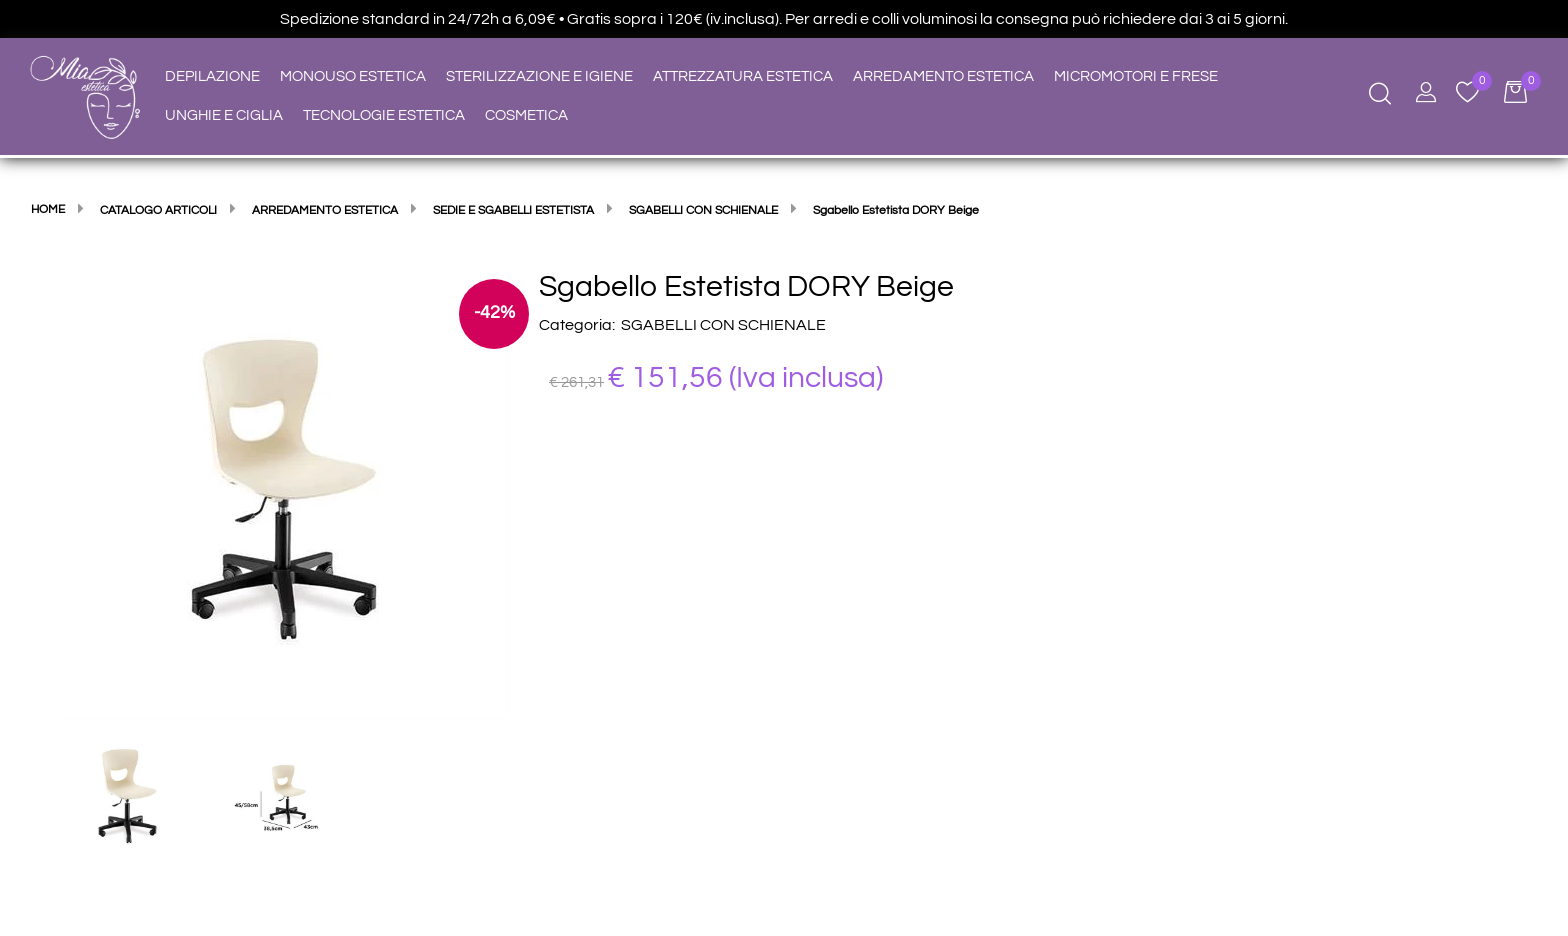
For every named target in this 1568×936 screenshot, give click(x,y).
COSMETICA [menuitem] (526, 115)
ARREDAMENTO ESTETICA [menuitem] (943, 76)
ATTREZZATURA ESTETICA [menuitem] (743, 76)
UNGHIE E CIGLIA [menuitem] (224, 115)
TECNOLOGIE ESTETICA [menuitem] (384, 115)
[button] (284, 493)
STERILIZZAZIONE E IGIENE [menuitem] (539, 76)
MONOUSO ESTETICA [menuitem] (353, 76)
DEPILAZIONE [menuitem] (212, 76)
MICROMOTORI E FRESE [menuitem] (1136, 76)
